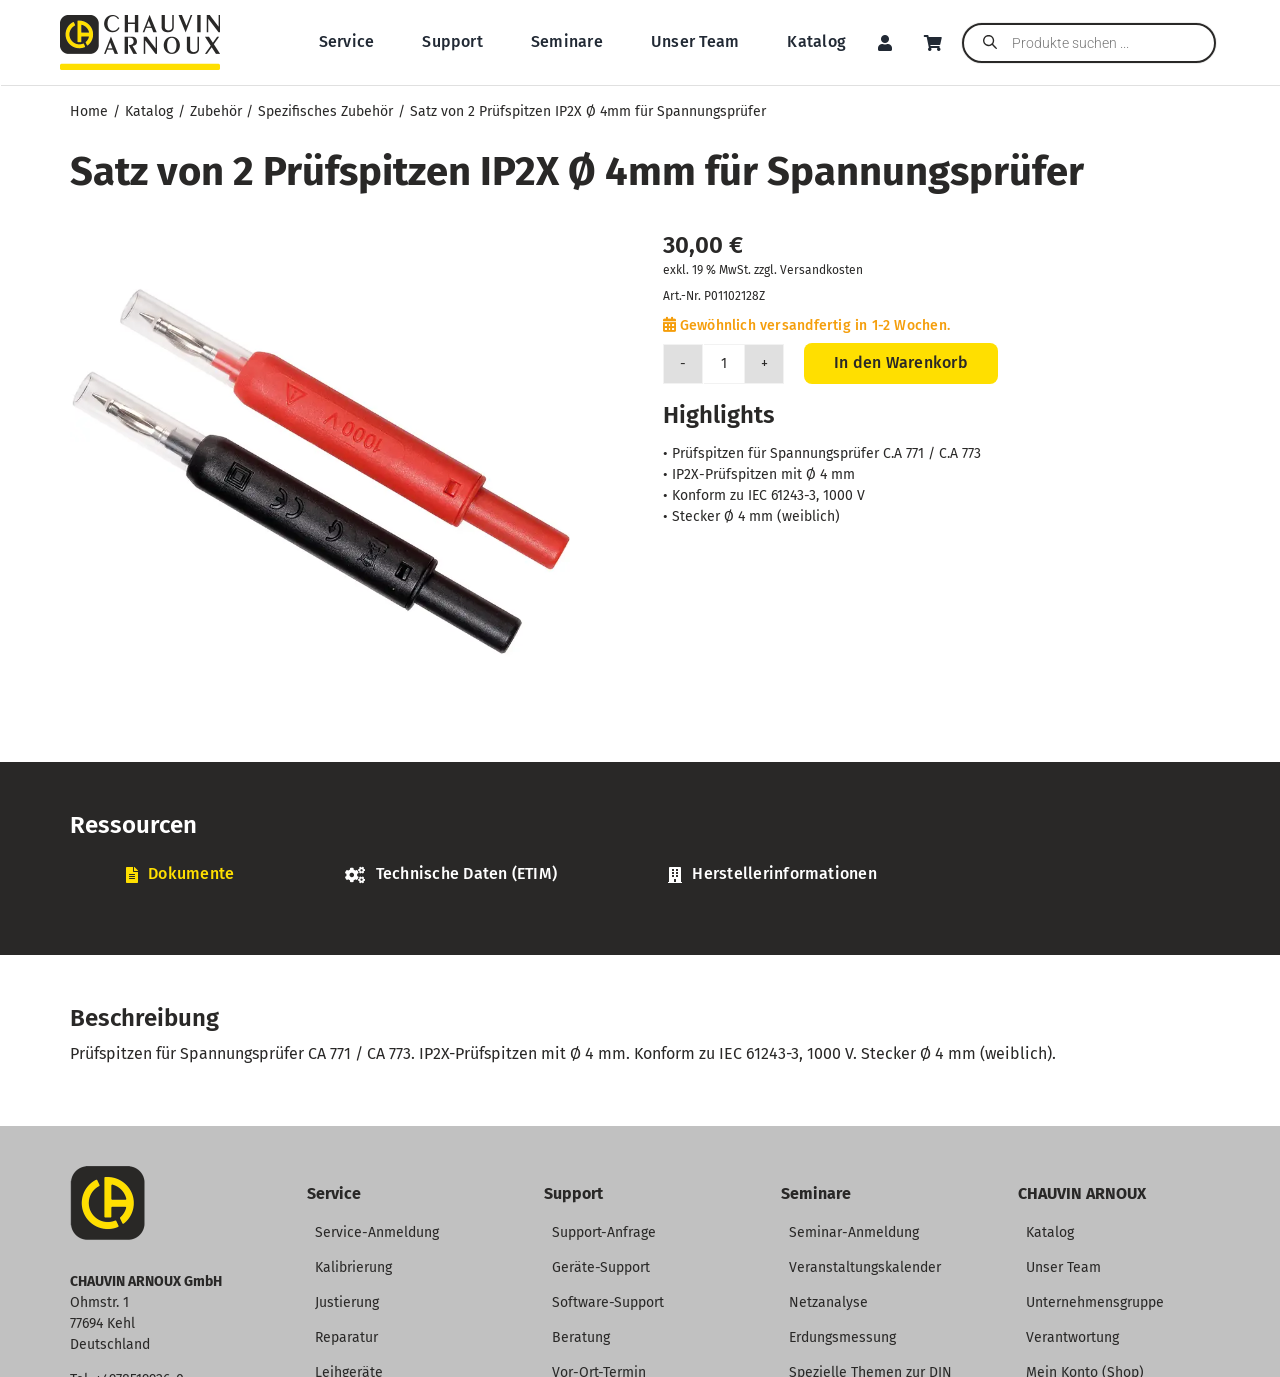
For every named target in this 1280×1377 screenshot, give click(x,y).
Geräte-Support (601, 1267)
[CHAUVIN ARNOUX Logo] (140, 22)
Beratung (581, 1337)
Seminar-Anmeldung (854, 1232)
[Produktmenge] (724, 364)
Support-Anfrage (604, 1232)
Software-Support (608, 1302)
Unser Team (1063, 1267)
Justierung (347, 1302)
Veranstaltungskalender (865, 1267)
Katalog (1050, 1232)
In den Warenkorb (901, 362)
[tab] (180, 874)
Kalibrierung (353, 1267)
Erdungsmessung (842, 1337)
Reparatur (346, 1337)
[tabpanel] (640, 907)
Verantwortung (1072, 1337)
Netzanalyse (828, 1302)
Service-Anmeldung (377, 1232)
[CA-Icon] (107, 1173)
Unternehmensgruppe (1095, 1302)
